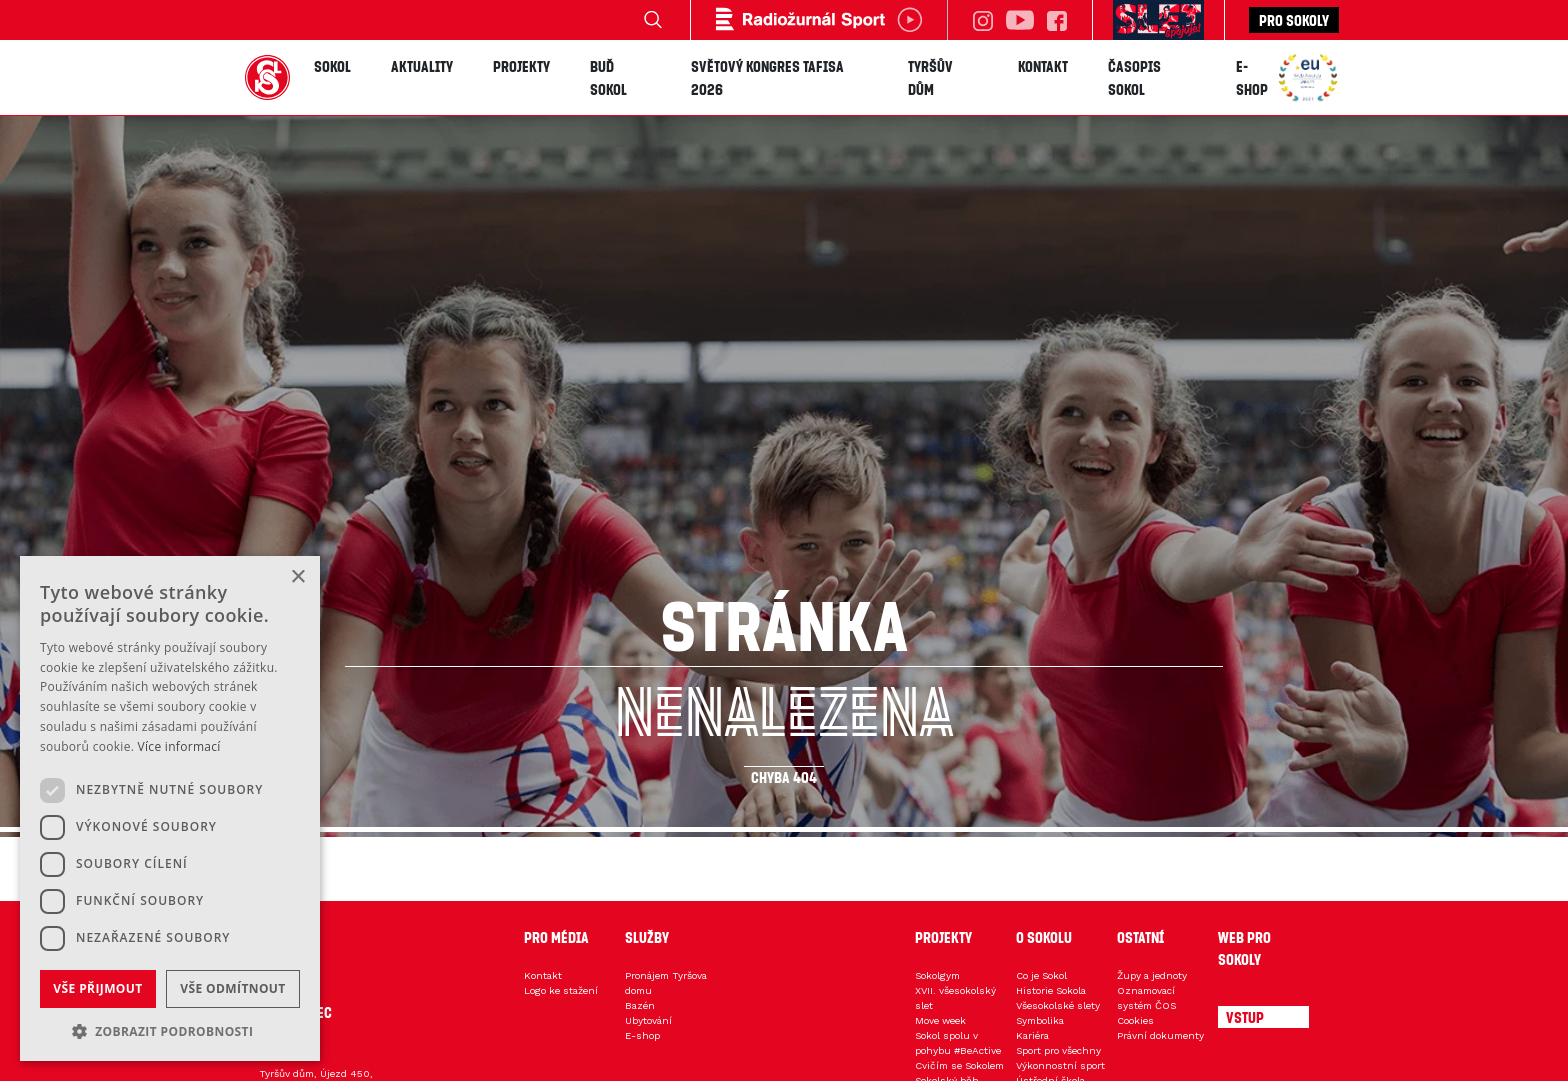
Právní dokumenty (1160, 1035)
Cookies (1135, 1020)
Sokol (332, 66)
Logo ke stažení (561, 990)
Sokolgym (937, 975)
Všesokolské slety (1058, 1005)
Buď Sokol (608, 77)
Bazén (640, 1005)
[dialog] (170, 808)
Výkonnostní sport (1060, 1065)
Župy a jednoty (1152, 975)
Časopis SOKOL (1134, 77)
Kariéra (1032, 1035)
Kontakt (1043, 66)
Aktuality (422, 66)
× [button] (297, 577)
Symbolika (1040, 1020)
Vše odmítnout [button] (232, 988)
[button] (170, 1031)
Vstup (1245, 1017)
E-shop (1252, 77)
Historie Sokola (1051, 990)
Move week (940, 1020)
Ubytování (648, 1020)
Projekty (521, 66)
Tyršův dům (930, 77)
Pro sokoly (1294, 20)
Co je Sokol (1041, 975)
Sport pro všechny (1058, 1050)
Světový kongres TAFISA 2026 (767, 77)
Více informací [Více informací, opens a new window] (179, 746)
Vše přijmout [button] (97, 988)
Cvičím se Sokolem (959, 1065)
